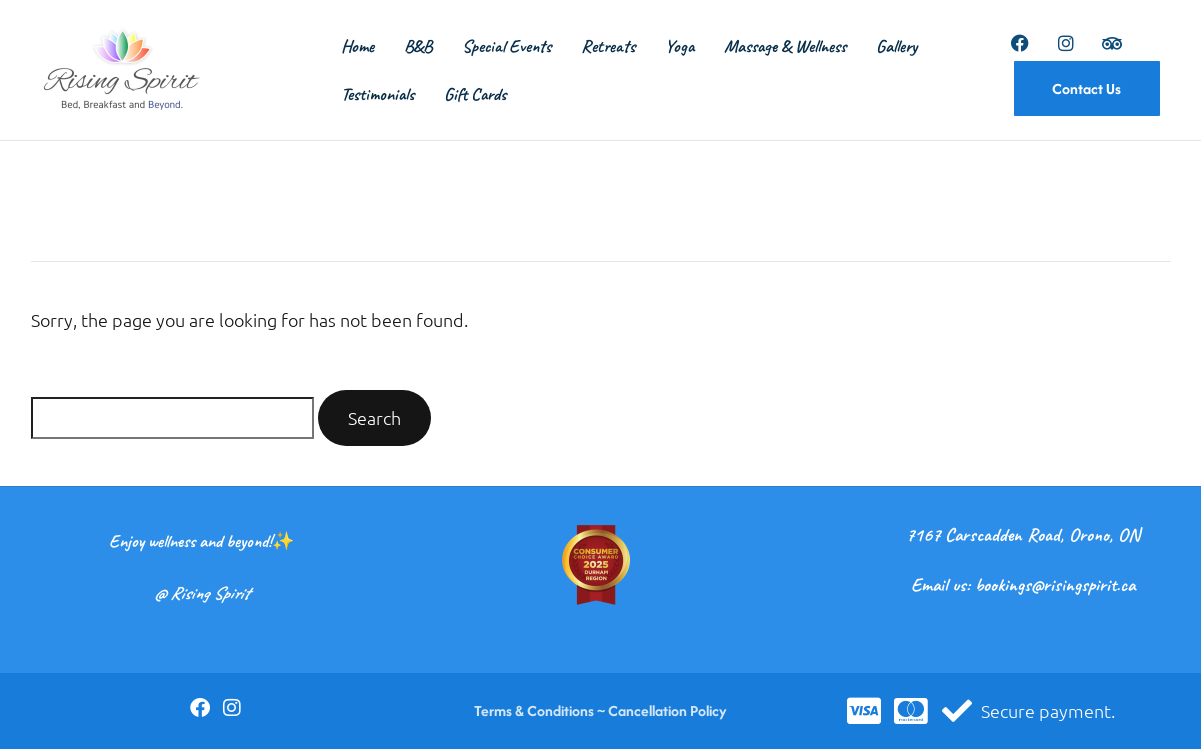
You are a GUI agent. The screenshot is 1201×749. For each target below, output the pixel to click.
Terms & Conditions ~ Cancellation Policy (600, 710)
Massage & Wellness (785, 46)
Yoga (679, 46)
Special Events (506, 46)
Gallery (896, 46)
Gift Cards (475, 94)
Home (357, 46)
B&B (418, 46)
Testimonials (377, 94)
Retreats (608, 46)
